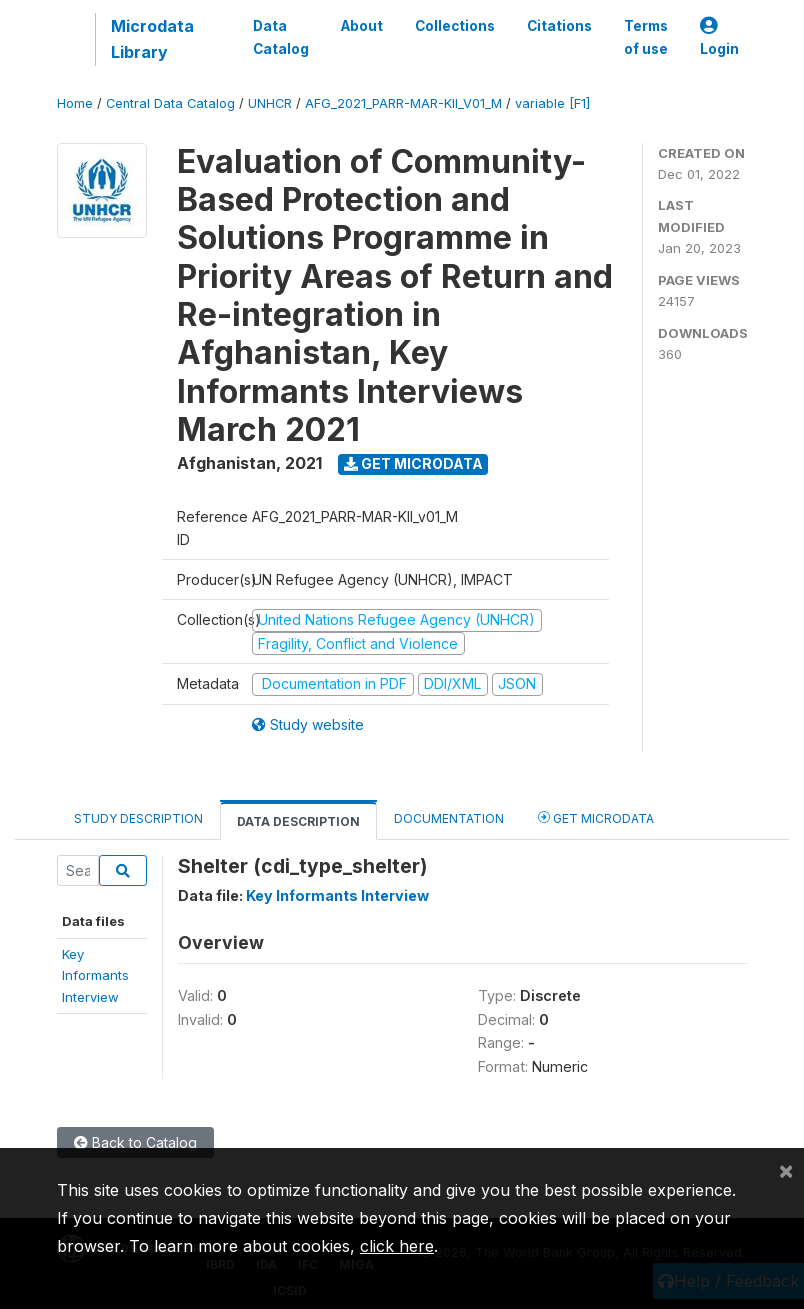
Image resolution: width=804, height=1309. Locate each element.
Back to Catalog (135, 1142)
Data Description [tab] (298, 821)
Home (75, 103)
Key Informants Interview (337, 895)
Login (719, 37)
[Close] (786, 1170)
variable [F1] (552, 103)
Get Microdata (413, 463)
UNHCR (270, 103)
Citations (559, 26)
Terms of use (646, 37)
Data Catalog (281, 37)
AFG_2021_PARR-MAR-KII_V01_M (403, 103)
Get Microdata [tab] (596, 817)
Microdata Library (152, 39)
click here (397, 1246)
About (362, 26)
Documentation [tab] (449, 818)
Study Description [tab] (138, 818)
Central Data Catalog (170, 103)
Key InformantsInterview (95, 975)
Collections (455, 26)
